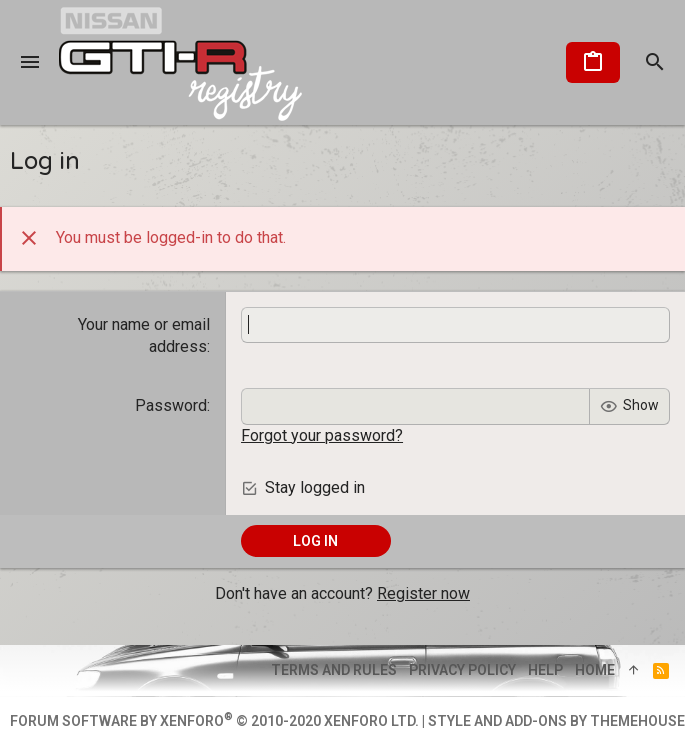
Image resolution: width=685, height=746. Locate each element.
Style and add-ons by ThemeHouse (556, 721)
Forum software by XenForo (214, 721)
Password (171, 405)
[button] (30, 63)
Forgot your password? (322, 435)
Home (595, 670)
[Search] (655, 63)
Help (545, 670)
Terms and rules (334, 670)
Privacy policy (462, 670)
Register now (423, 593)
